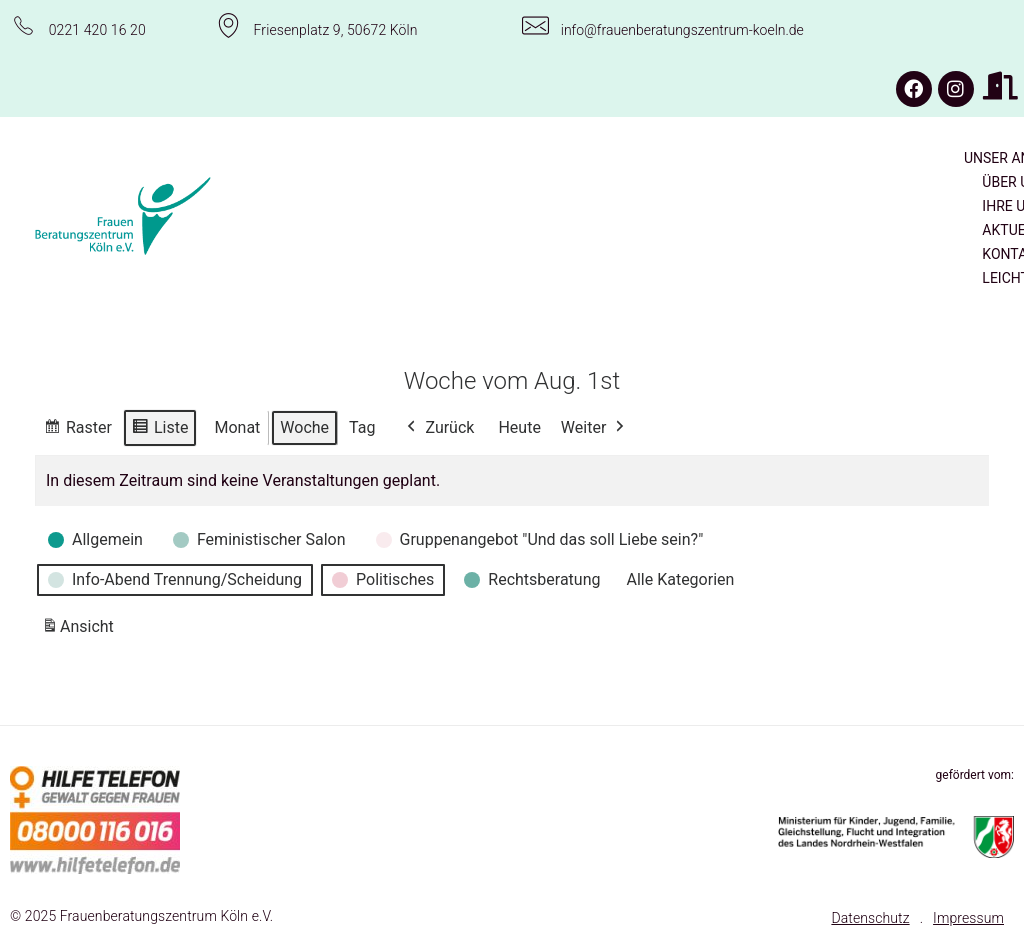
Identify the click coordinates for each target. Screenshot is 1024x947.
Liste (159, 429)
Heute (519, 426)
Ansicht (81, 630)
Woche (304, 426)
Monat (237, 426)
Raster (77, 429)
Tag (362, 426)
